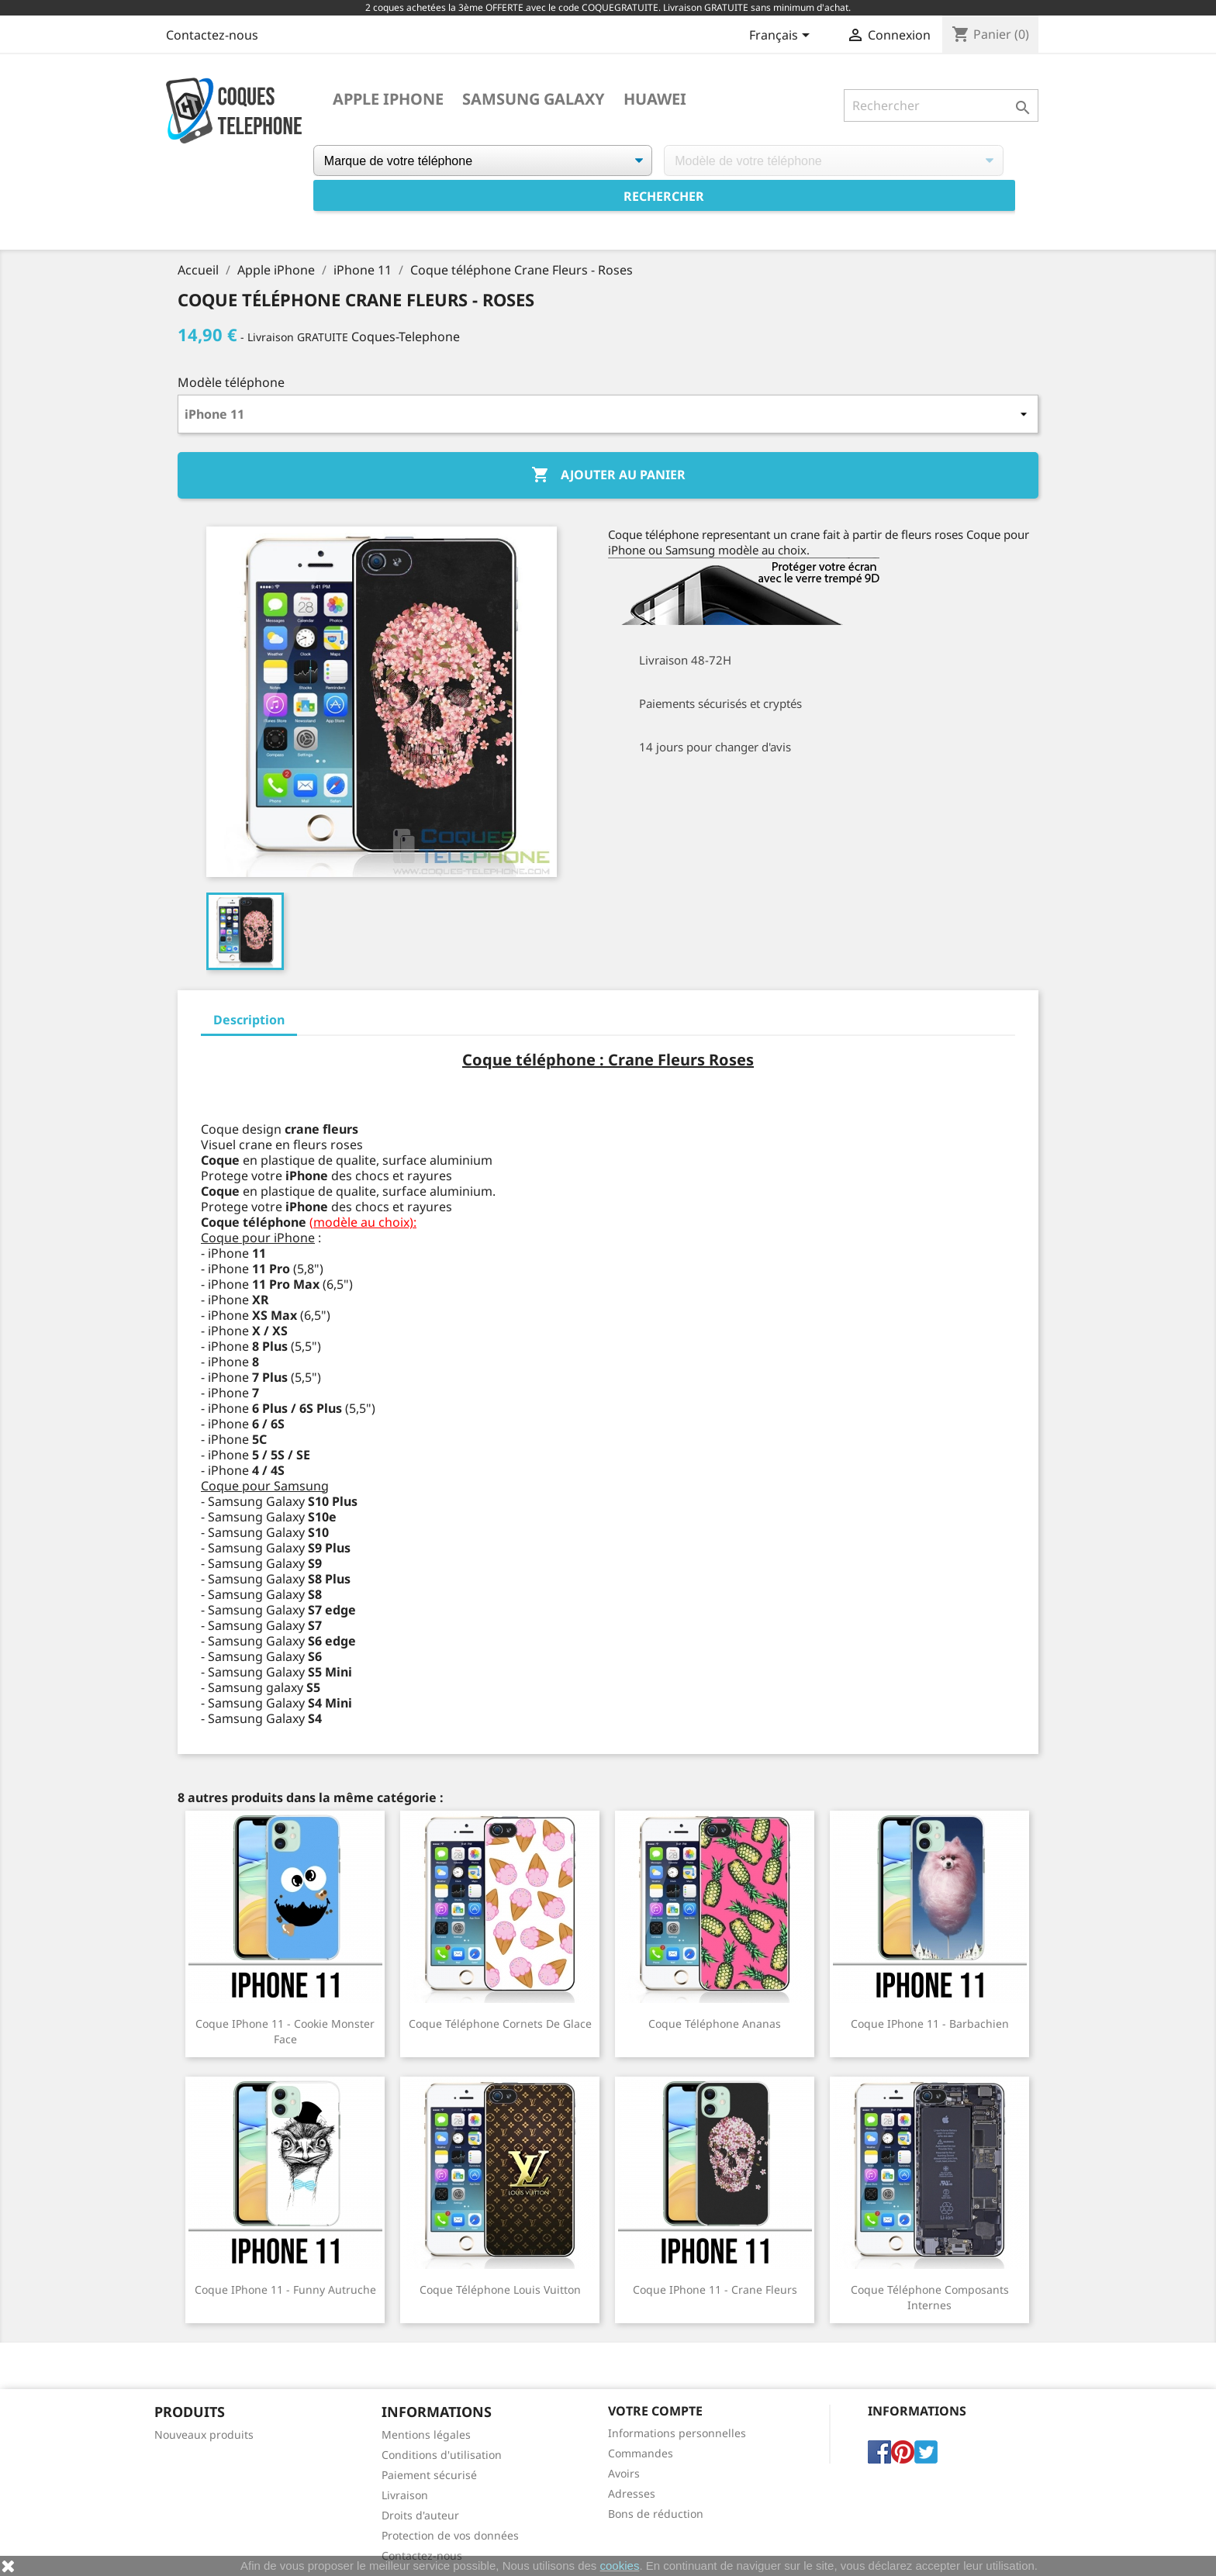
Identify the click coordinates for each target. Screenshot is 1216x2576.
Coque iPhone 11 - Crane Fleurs (715, 2289)
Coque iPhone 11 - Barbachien (930, 2023)
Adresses (631, 2493)
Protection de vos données (450, 2535)
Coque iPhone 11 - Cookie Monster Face (285, 2031)
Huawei (655, 99)
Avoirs (624, 2473)
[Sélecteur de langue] (782, 36)
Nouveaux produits (204, 2434)
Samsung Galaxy (533, 99)
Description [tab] (249, 1019)
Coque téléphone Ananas (714, 2023)
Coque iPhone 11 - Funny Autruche (285, 2289)
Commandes (640, 2453)
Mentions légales (426, 2434)
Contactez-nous (212, 34)
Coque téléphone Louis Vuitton (500, 2289)
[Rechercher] (941, 105)
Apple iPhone (388, 99)
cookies (620, 2565)
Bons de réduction (655, 2513)
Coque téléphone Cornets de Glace (500, 2023)
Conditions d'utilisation (442, 2454)
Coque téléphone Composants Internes (930, 2297)
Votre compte (655, 2410)
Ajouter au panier (608, 475)
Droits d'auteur (420, 2515)
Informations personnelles (677, 2433)
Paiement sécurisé (429, 2474)
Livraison (405, 2495)
